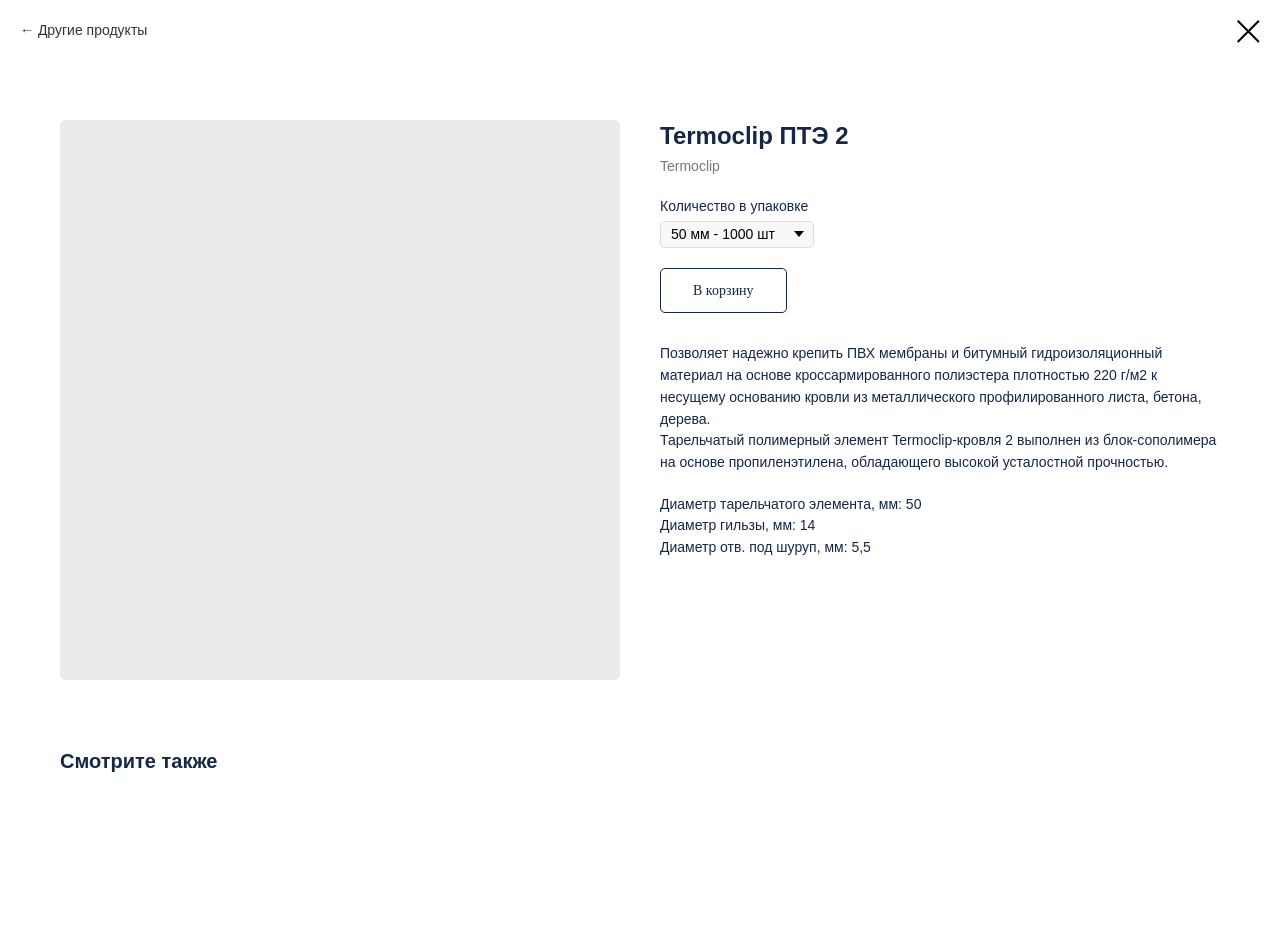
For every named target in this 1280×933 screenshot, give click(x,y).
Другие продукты (92, 30)
